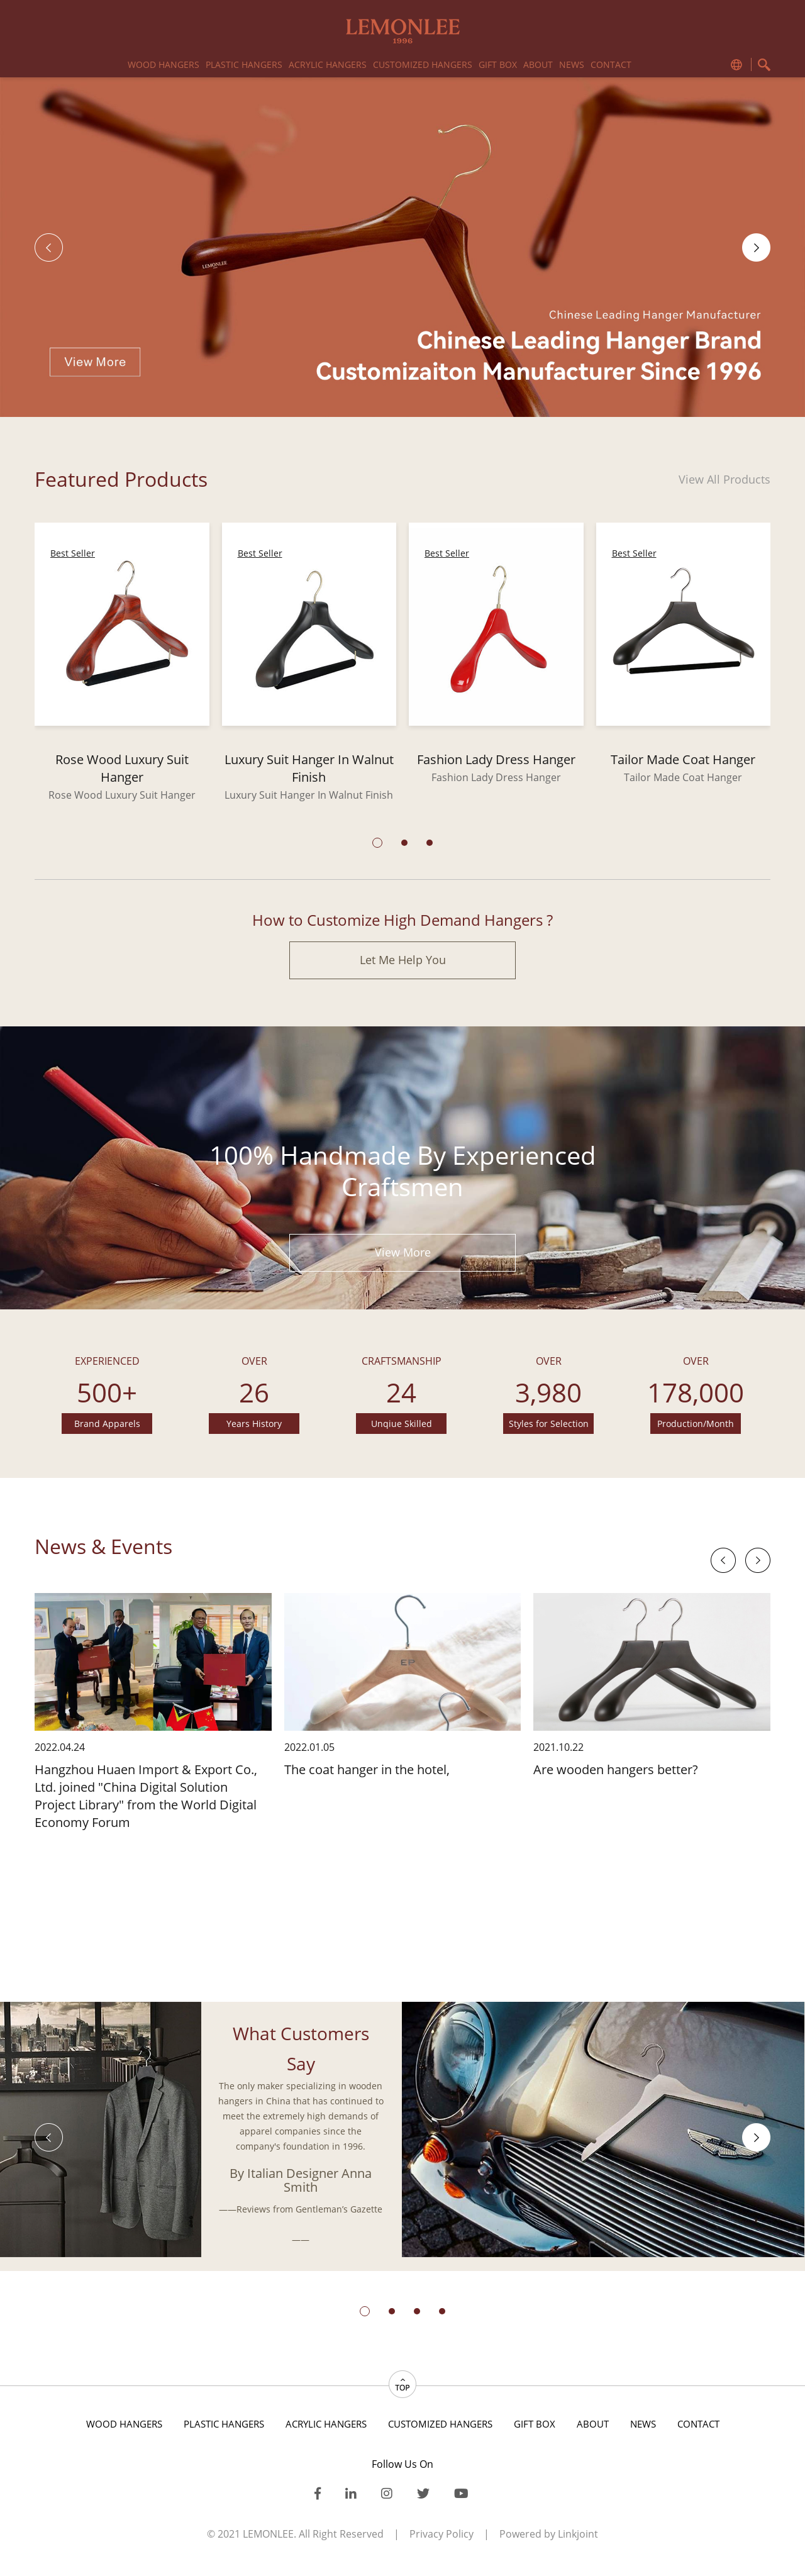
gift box (498, 64)
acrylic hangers (328, 64)
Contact (611, 64)
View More (403, 1252)
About (538, 64)
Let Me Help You (403, 959)
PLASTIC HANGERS (244, 64)
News (571, 64)
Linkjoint (578, 2534)
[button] (756, 247)
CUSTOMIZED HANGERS (422, 64)
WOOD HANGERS (163, 64)
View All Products (724, 479)
